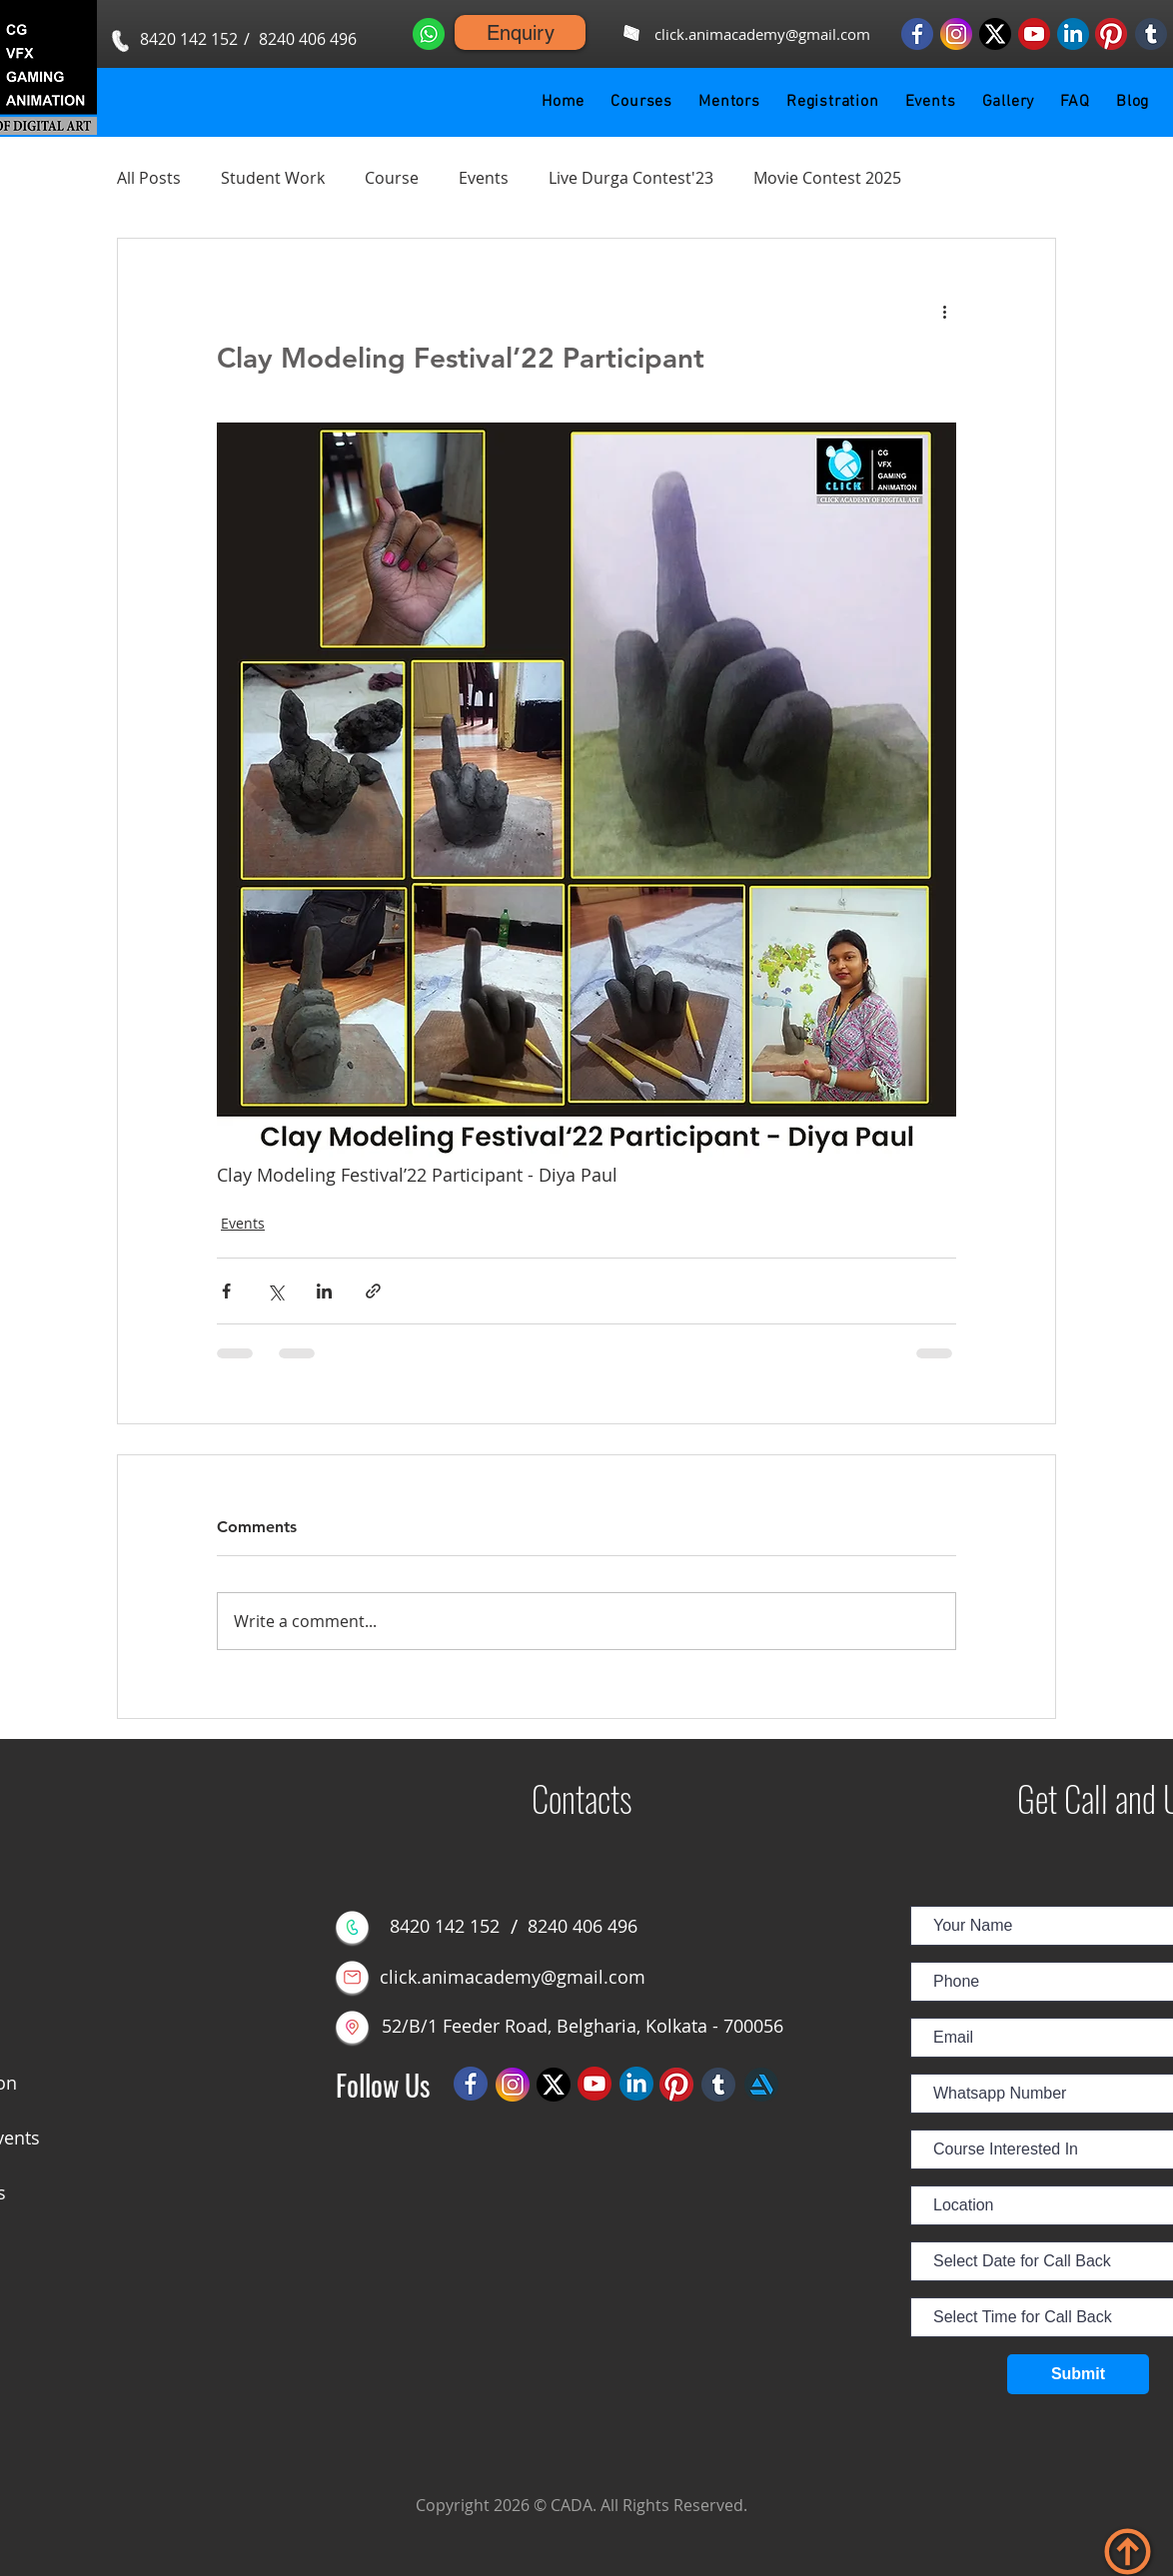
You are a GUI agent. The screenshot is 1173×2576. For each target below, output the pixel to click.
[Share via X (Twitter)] (275, 1291)
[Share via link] (373, 1291)
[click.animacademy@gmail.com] (761, 34)
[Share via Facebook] (226, 1291)
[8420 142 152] (189, 39)
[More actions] (944, 311)
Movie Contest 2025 (827, 178)
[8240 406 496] (307, 39)
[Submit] (1078, 2374)
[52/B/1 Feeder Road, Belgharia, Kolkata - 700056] (582, 2027)
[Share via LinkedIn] (324, 1291)
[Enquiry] (520, 32)
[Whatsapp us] (429, 33)
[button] (641, 102)
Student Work (273, 178)
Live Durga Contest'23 (631, 178)
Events (484, 178)
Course (392, 178)
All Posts (149, 178)
